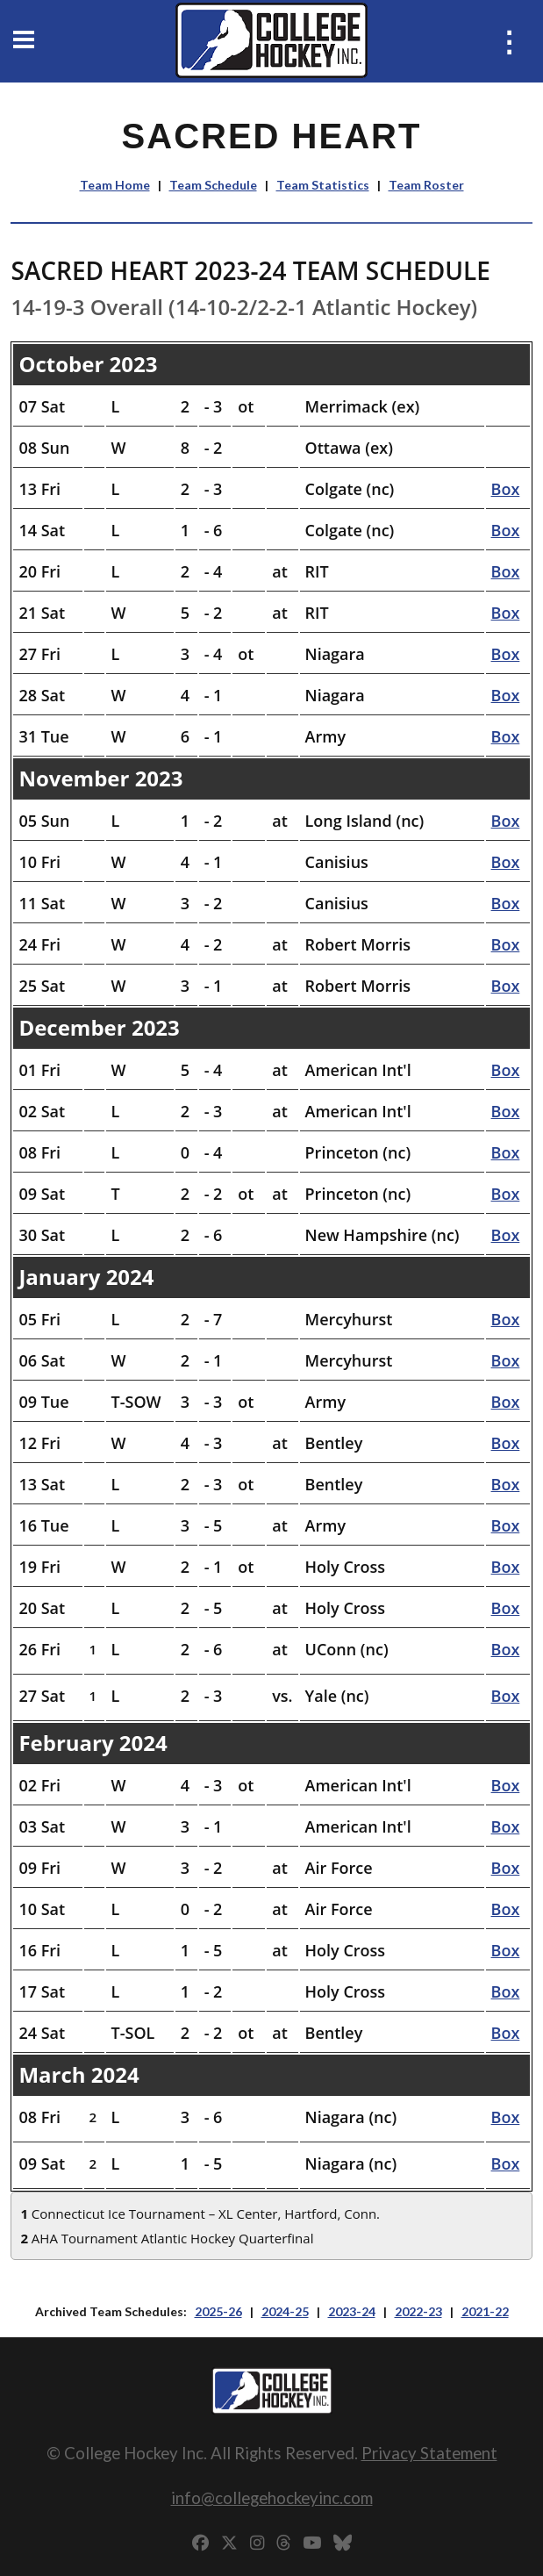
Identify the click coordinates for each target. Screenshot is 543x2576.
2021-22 (485, 2311)
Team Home (115, 184)
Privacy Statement (429, 2453)
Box (505, 488)
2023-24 (351, 2311)
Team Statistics (322, 184)
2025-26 (218, 2311)
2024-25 (285, 2311)
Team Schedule (213, 184)
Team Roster (426, 184)
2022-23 (418, 2311)
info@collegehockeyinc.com (272, 2497)
